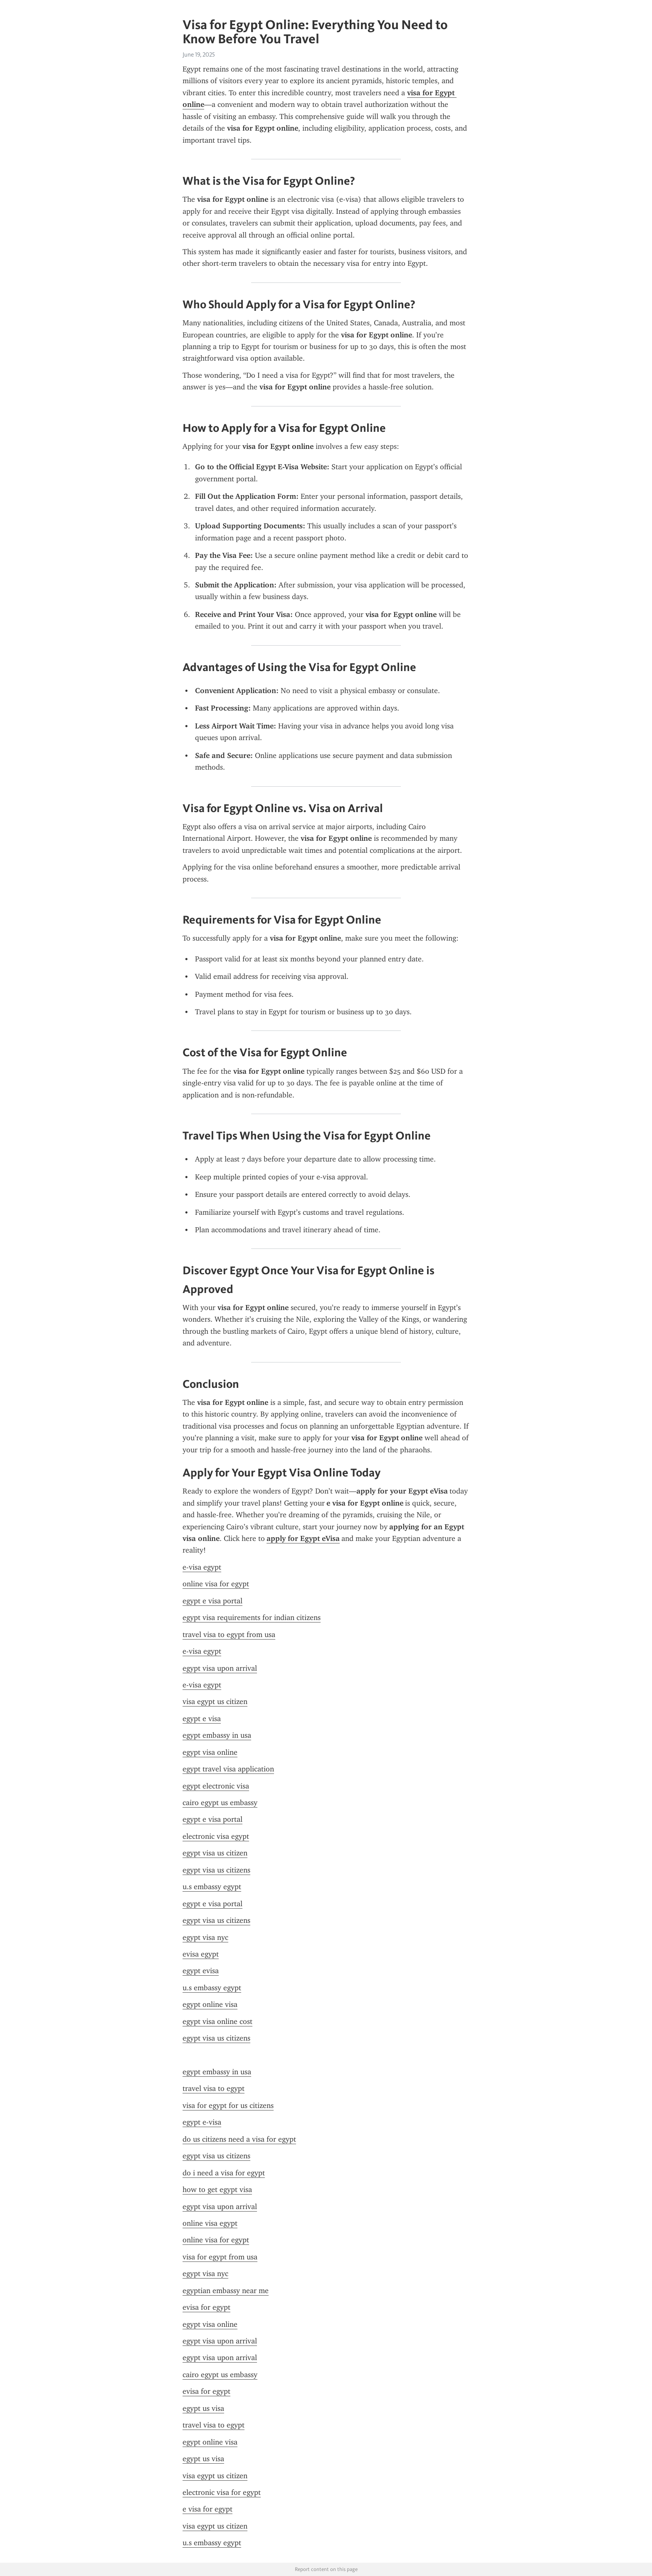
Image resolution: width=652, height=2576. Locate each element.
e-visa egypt (202, 1567)
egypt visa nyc (205, 1937)
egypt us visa (203, 2408)
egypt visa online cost (217, 2021)
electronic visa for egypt (222, 2492)
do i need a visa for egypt (224, 2172)
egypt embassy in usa (217, 1735)
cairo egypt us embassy (220, 1802)
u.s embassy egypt (212, 1886)
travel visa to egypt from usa (229, 1634)
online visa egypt (210, 2223)
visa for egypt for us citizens (228, 2105)
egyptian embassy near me (226, 2290)
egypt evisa (201, 1970)
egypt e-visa (202, 2122)
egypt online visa (210, 2004)
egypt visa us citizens (216, 1870)
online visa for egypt (216, 1583)
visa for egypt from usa (220, 2256)
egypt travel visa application (228, 1768)
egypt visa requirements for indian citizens (252, 1617)
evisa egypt (201, 1954)
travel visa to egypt (213, 2088)
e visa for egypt (207, 2509)
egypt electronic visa (216, 1786)
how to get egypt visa (217, 2189)
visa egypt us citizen (215, 1701)
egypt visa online (210, 1752)
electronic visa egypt (216, 1836)
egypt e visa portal (212, 1600)
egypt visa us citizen (215, 1853)
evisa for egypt (206, 2307)
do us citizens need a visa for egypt (239, 2139)
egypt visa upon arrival (220, 1668)
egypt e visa (202, 1718)
